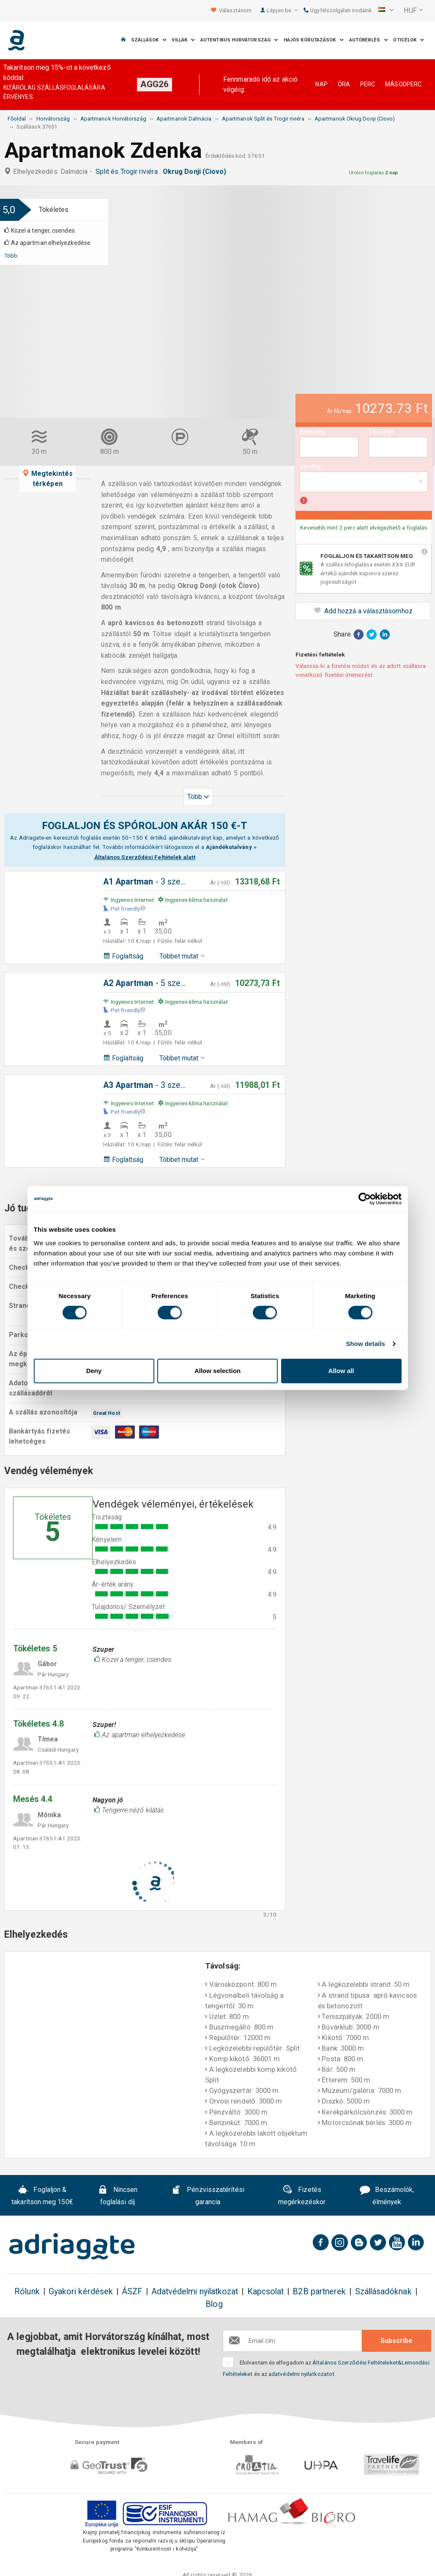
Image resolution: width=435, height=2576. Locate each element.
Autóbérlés (368, 40)
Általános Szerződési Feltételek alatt (144, 857)
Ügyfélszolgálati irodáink (338, 10)
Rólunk (26, 2291)
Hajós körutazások (314, 40)
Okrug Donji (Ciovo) (196, 172)
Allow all (341, 1370)
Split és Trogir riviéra (128, 172)
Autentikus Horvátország (239, 40)
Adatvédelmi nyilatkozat (194, 2291)
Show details (365, 1343)
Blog (213, 2304)
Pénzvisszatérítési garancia (207, 2196)
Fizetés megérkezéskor (302, 2196)
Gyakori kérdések (81, 2291)
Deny (94, 1370)
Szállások (149, 40)
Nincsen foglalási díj (117, 2196)
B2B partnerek (319, 2291)
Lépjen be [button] (282, 10)
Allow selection (217, 1370)
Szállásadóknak (383, 2291)
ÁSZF (132, 2291)
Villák (183, 40)
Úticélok (408, 40)
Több (10, 255)
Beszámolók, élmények (387, 2196)
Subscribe (396, 2341)
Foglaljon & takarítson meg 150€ (42, 2196)
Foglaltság (123, 956)
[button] (386, 10)
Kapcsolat (265, 2291)
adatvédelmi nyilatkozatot (301, 2373)
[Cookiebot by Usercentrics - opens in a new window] (365, 1198)
